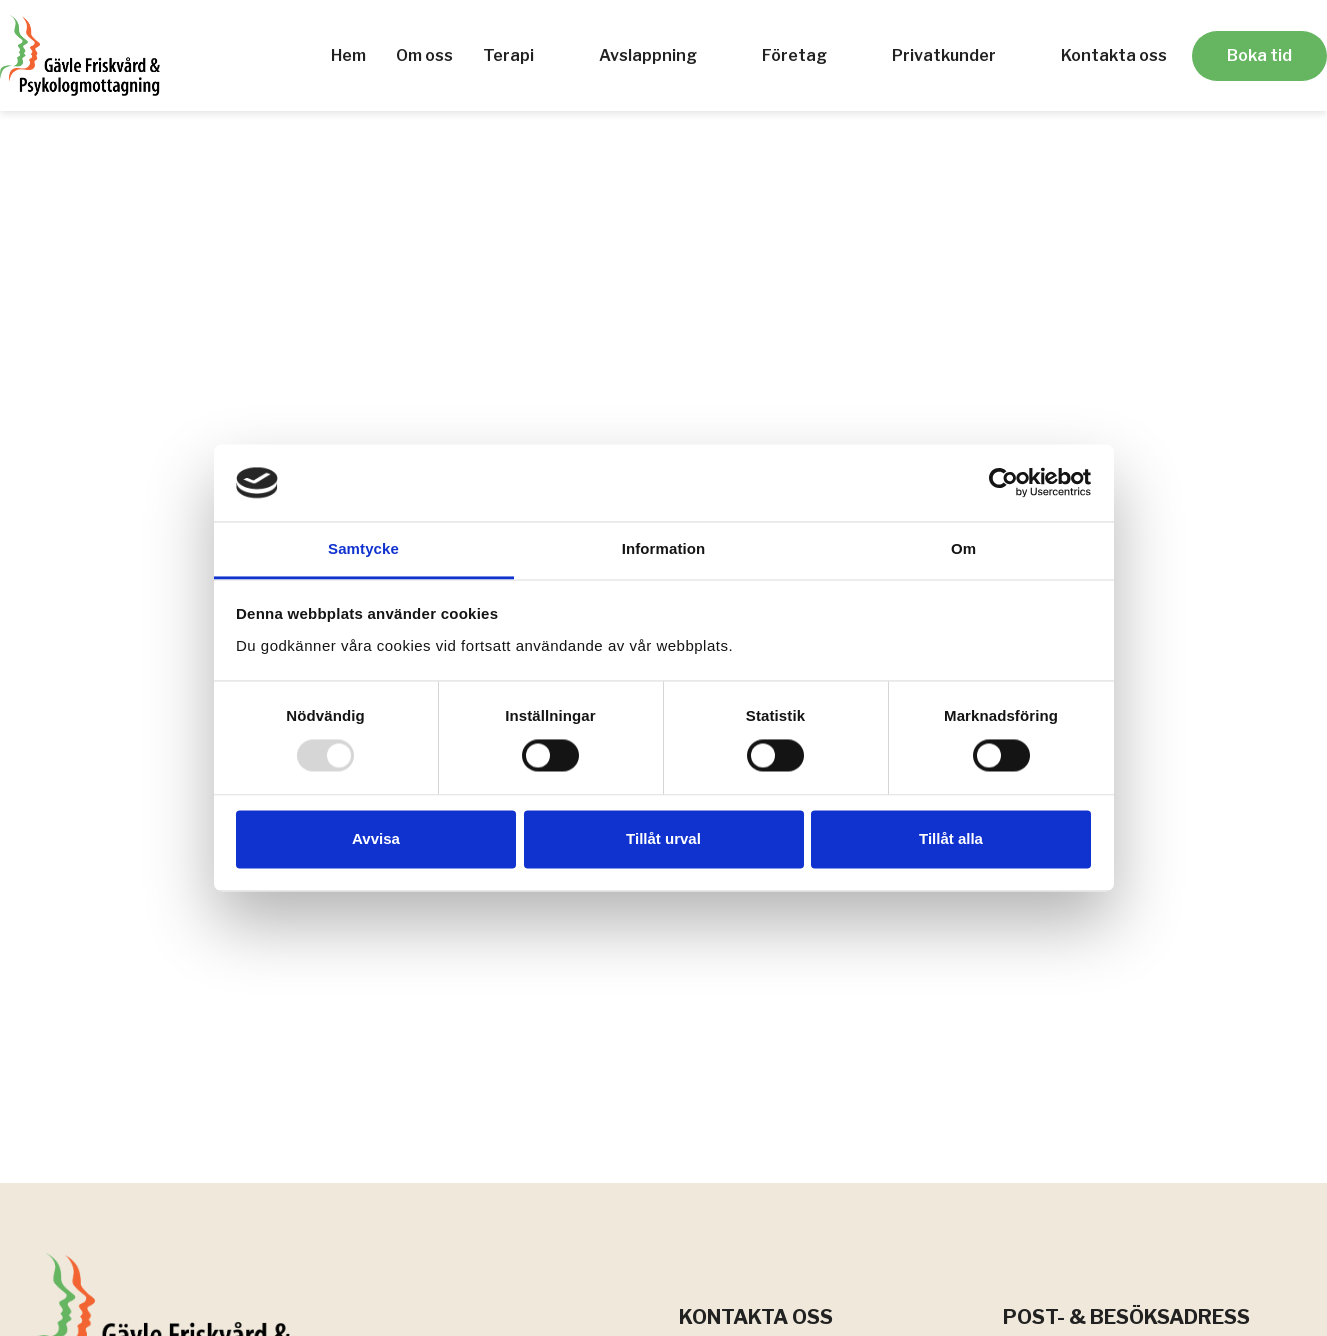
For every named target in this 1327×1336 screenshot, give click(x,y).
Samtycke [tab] (363, 548)
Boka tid (1259, 55)
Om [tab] (963, 548)
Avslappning (648, 55)
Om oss (424, 55)
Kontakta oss (1114, 55)
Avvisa (376, 838)
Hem (348, 55)
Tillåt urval (663, 838)
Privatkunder (944, 55)
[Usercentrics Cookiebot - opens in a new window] (1003, 483)
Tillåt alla (951, 838)
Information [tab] (664, 548)
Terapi (508, 55)
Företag (794, 55)
